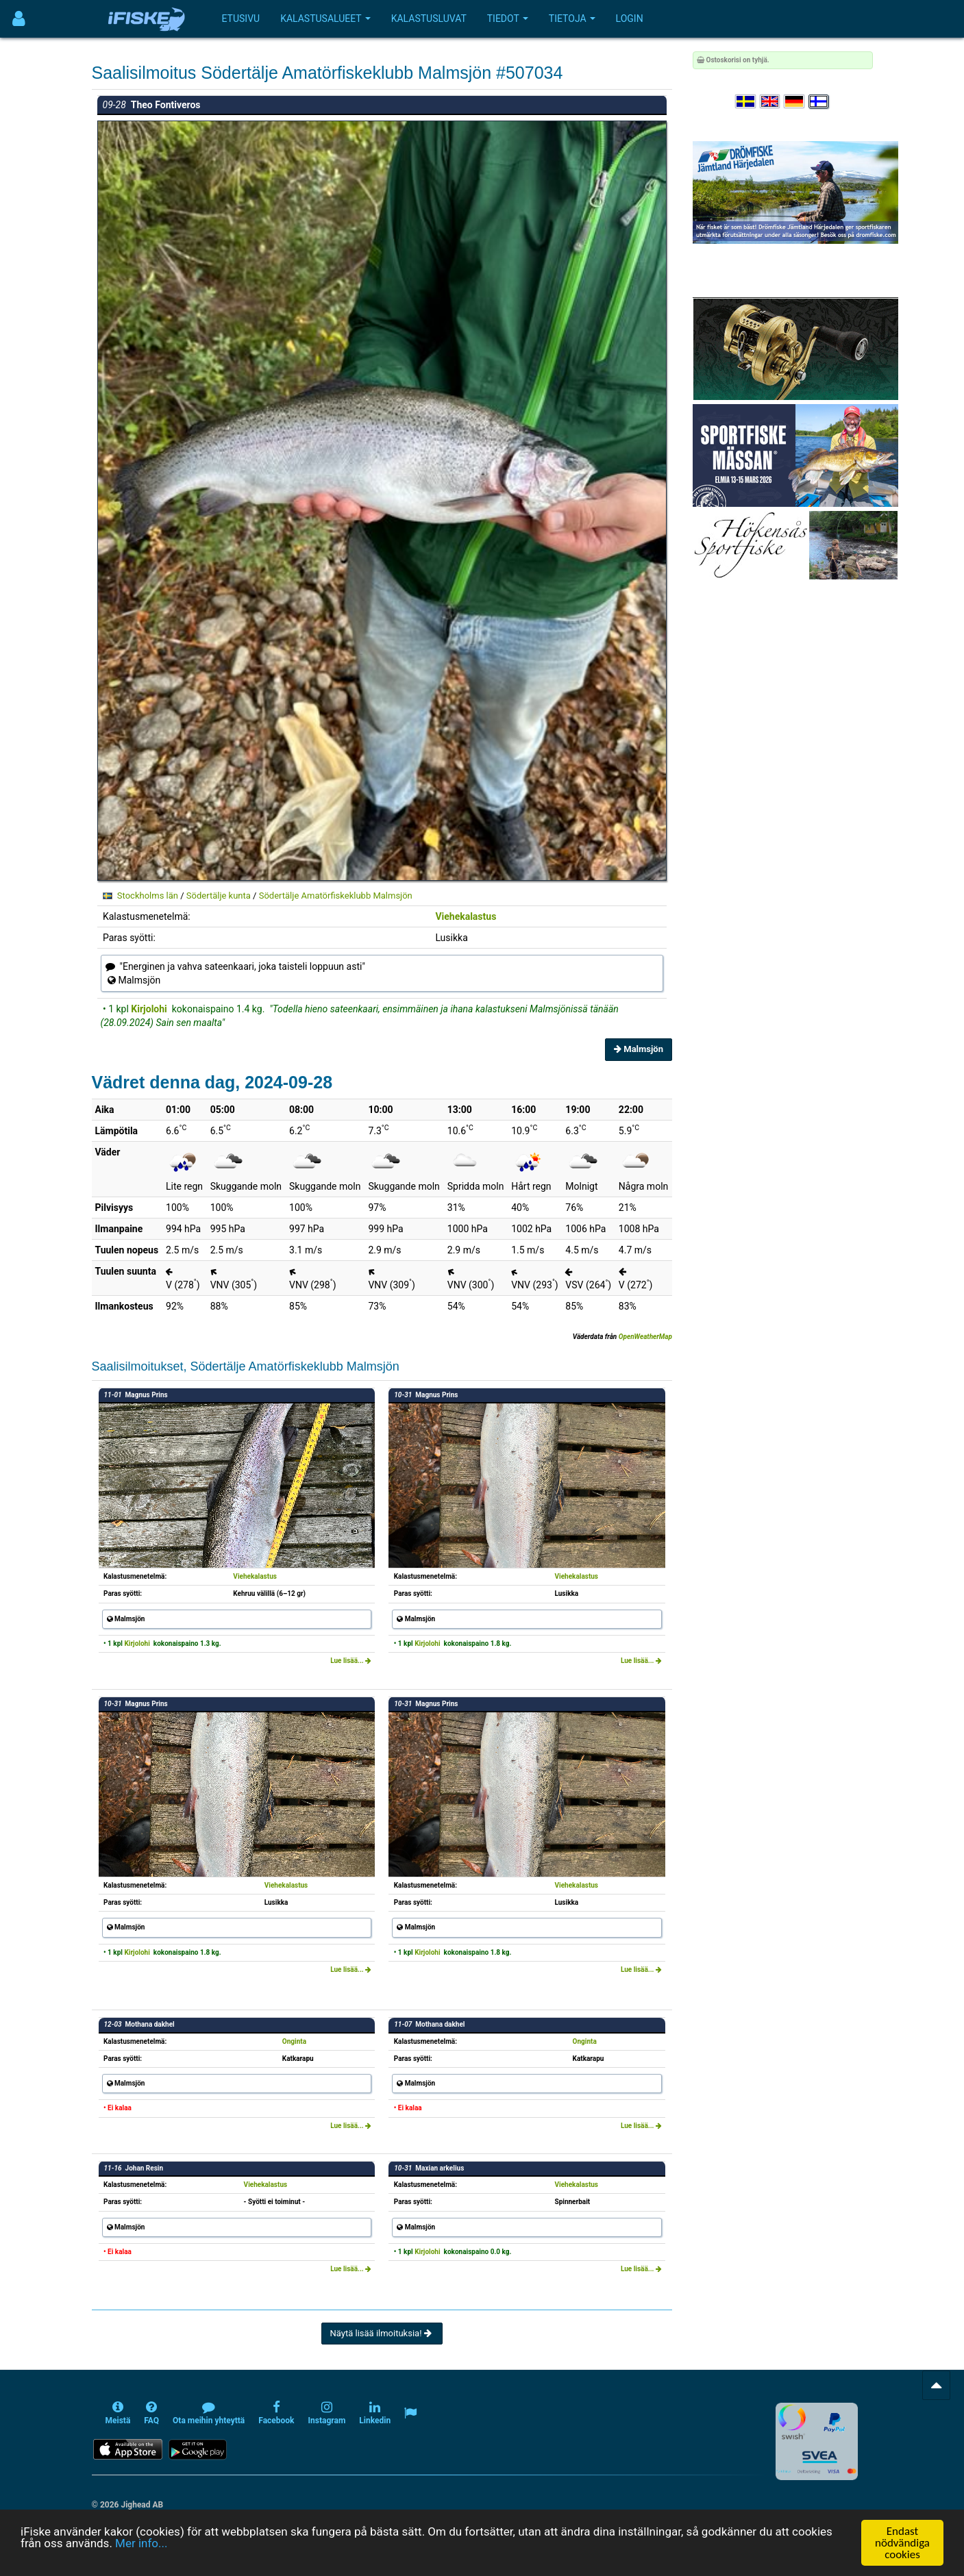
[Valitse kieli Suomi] (819, 101)
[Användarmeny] (19, 19)
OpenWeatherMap (645, 1336)
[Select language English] (770, 101)
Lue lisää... (350, 1660)
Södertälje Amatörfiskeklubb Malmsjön (335, 895)
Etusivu (241, 18)
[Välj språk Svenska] (746, 101)
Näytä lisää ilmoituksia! (382, 2333)
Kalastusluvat (429, 18)
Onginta (294, 2041)
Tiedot (507, 18)
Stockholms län (147, 895)
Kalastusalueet (325, 18)
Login (629, 18)
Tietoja (572, 18)
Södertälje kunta (218, 895)
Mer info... (141, 2543)
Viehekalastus (465, 916)
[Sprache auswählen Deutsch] (794, 101)
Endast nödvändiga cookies (902, 2543)
